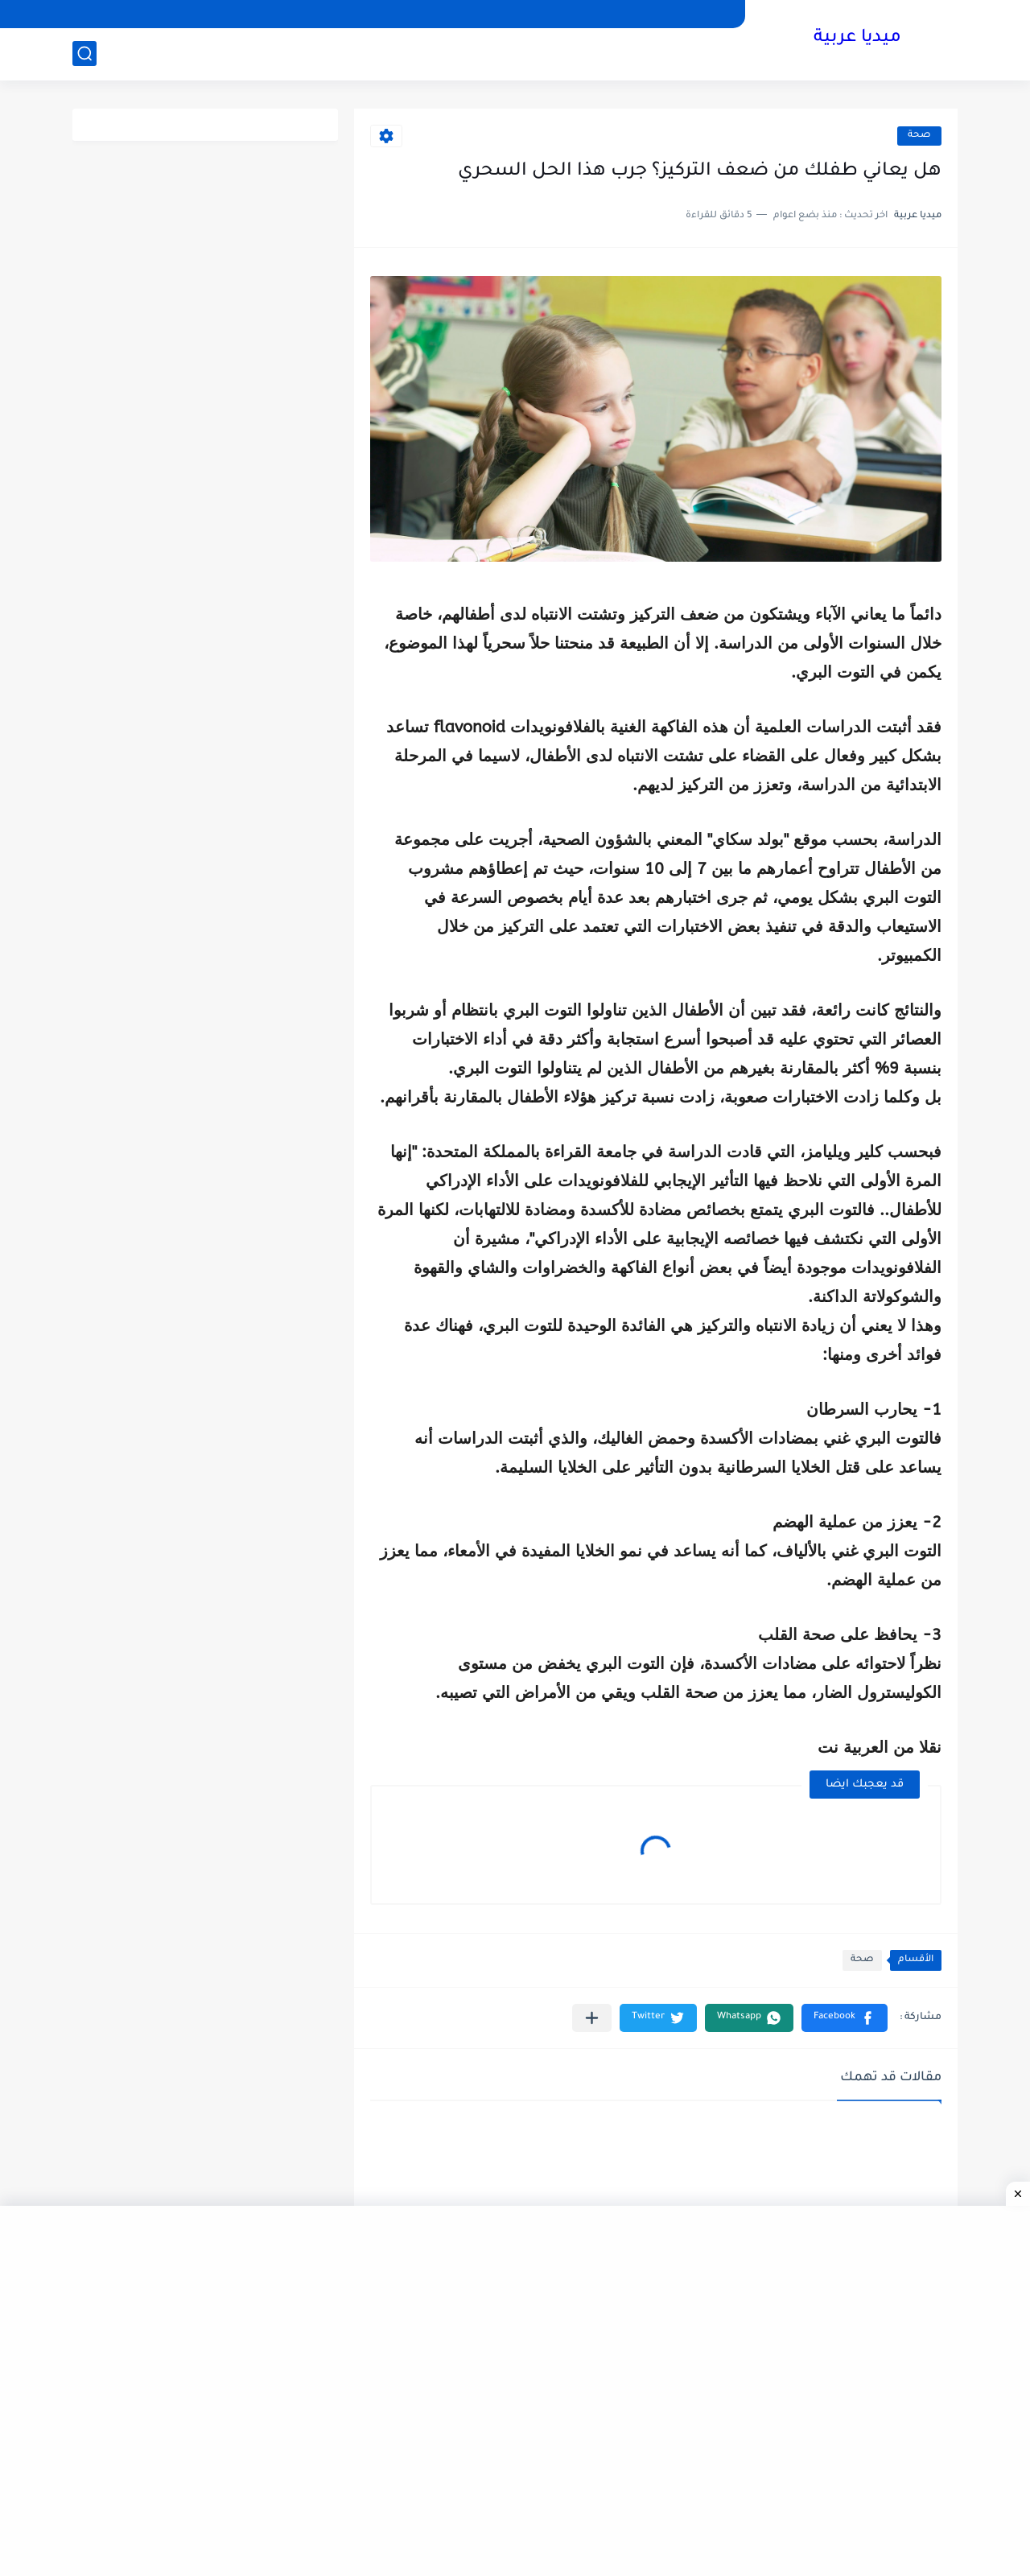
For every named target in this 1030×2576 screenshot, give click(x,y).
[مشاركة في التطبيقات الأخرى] (592, 2018)
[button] (844, 2018)
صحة (919, 135)
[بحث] (84, 53)
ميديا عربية (857, 38)
